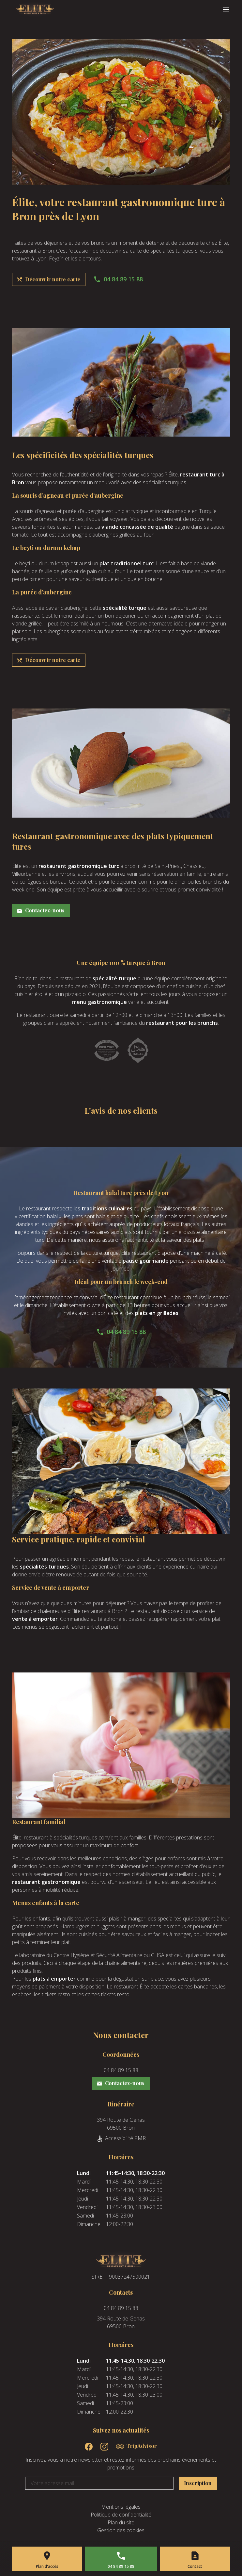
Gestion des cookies (120, 2530)
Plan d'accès (47, 2566)
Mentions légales (121, 2506)
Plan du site (121, 2522)
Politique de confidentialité (121, 2514)
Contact (195, 2566)
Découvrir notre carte (48, 279)
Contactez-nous (41, 910)
